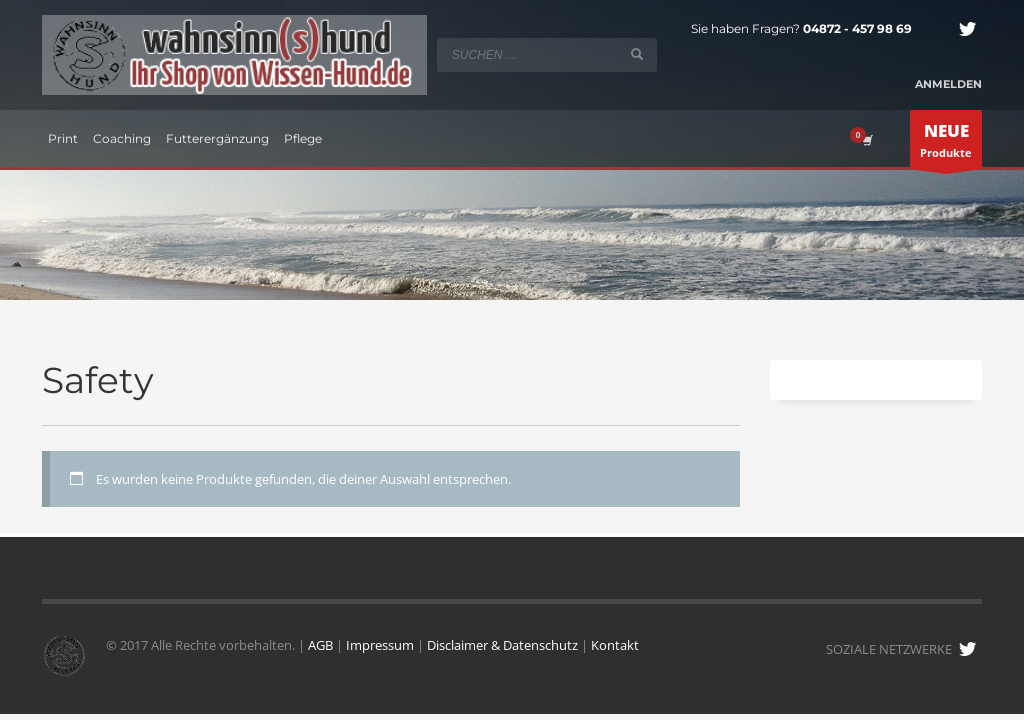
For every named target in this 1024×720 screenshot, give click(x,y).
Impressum (380, 645)
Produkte (946, 144)
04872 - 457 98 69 (857, 28)
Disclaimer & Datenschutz (502, 645)
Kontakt (615, 645)
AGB (320, 645)
